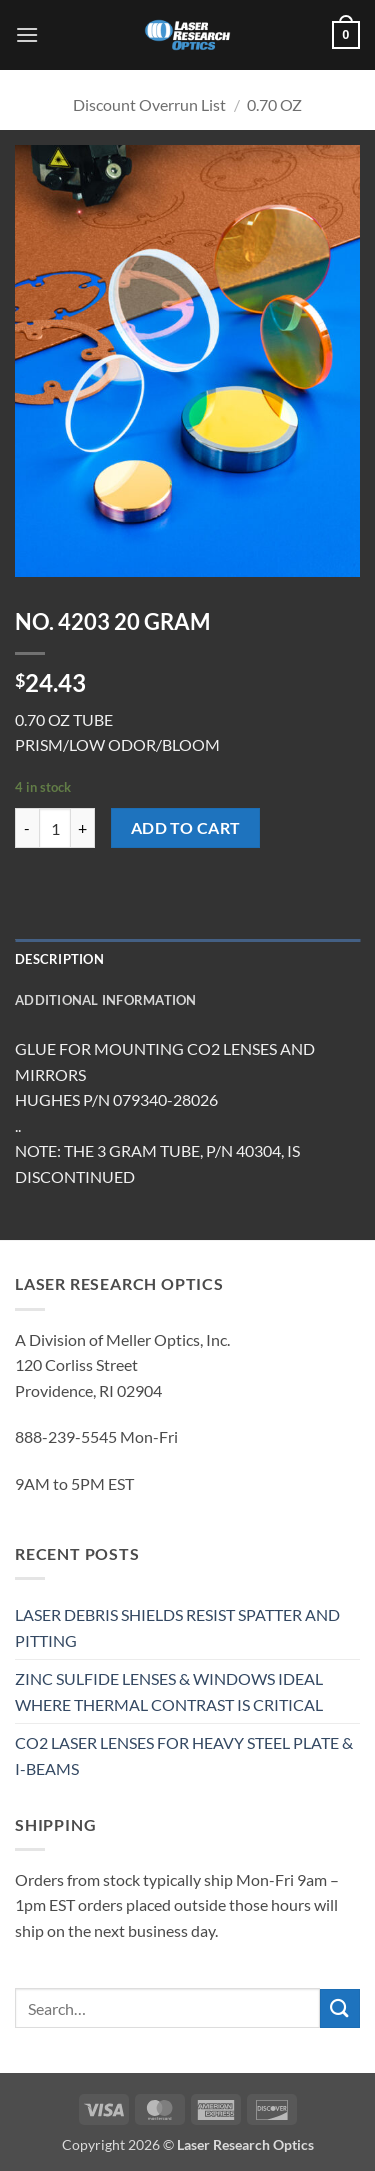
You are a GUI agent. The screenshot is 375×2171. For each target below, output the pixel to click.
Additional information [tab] (106, 1000)
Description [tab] (59, 959)
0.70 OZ (274, 104)
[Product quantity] (55, 828)
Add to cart (186, 828)
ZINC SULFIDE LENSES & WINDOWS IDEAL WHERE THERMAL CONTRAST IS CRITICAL (169, 1691)
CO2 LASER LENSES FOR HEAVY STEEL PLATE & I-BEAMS (184, 1755)
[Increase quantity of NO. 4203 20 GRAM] (83, 828)
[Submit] (340, 2008)
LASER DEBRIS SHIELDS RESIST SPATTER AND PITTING (177, 1627)
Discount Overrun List (149, 104)
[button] (27, 34)
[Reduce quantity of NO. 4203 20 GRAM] (27, 828)
